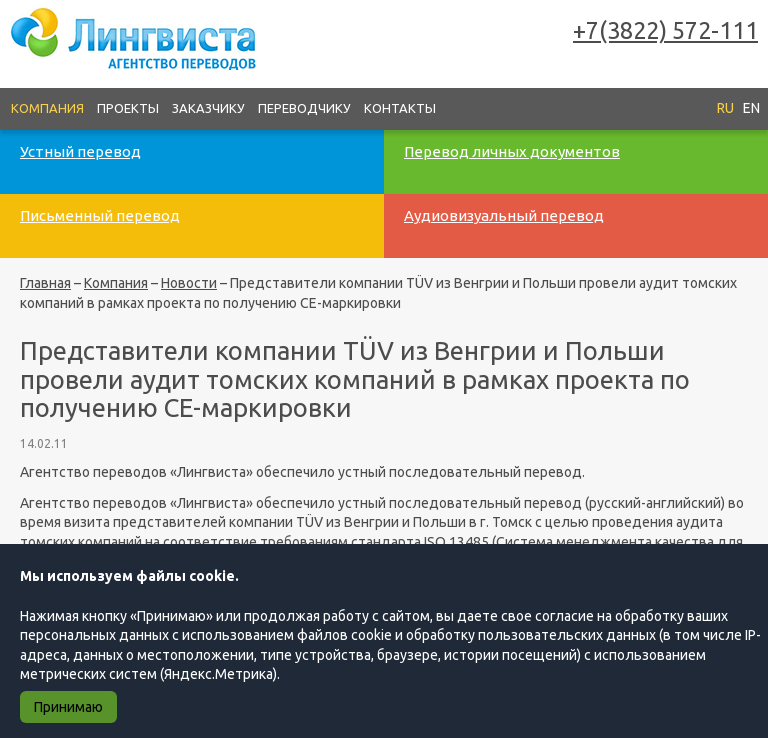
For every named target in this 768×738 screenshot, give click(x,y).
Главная (45, 283)
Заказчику (208, 108)
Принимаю (68, 707)
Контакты (400, 108)
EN (751, 108)
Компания (47, 108)
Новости (189, 283)
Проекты (128, 108)
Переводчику (304, 108)
